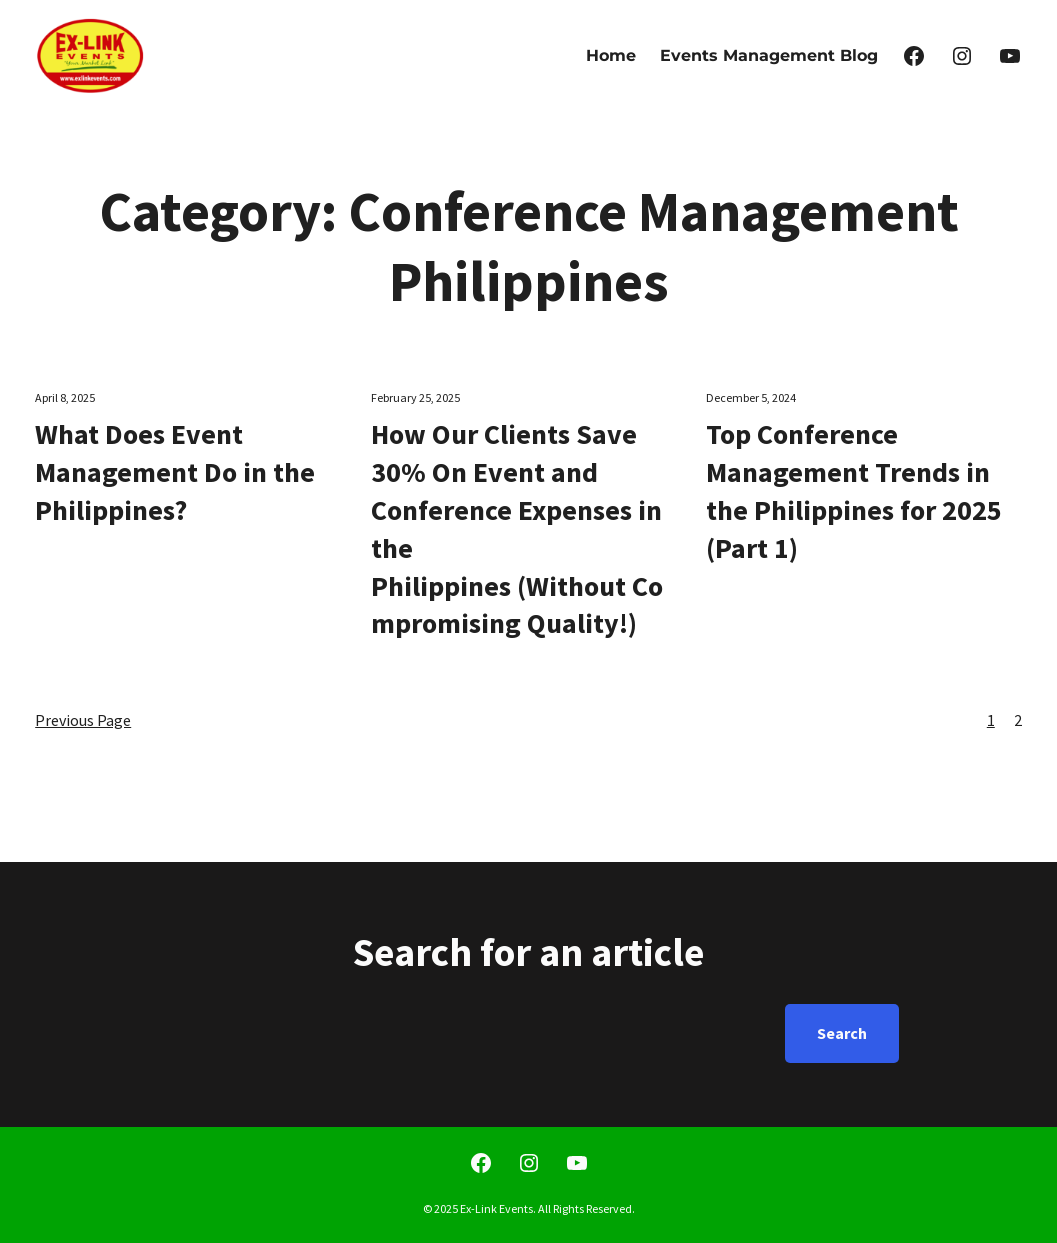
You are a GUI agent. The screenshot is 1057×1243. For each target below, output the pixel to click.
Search (842, 1033)
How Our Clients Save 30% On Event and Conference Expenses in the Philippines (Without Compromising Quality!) (517, 528)
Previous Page (83, 720)
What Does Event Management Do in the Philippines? (175, 472)
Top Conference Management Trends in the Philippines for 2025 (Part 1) (854, 490)
